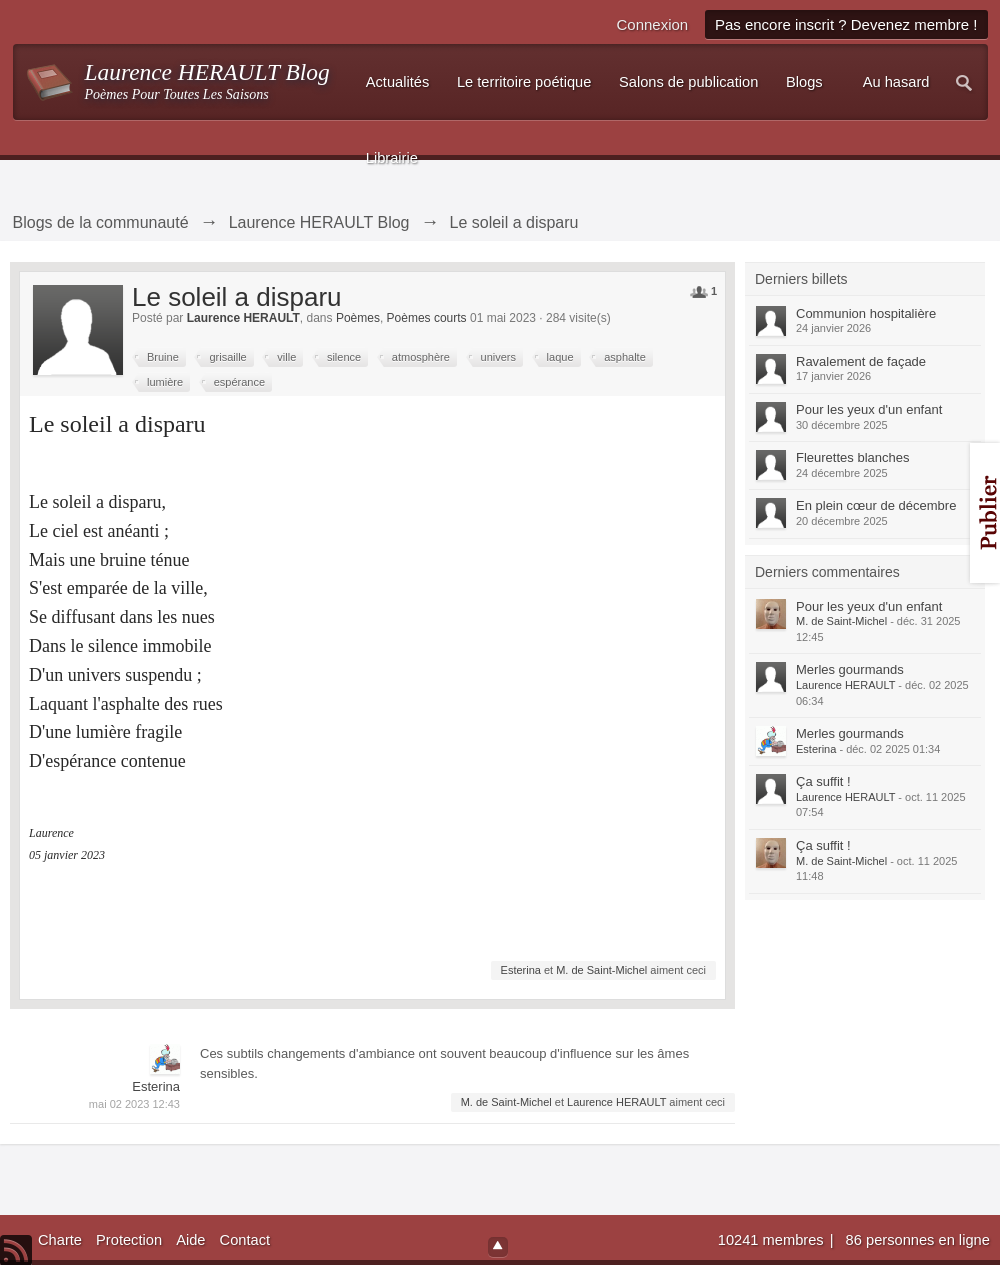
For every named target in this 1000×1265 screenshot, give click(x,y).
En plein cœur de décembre (876, 505)
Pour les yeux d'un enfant (869, 409)
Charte (60, 1240)
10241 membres (773, 1240)
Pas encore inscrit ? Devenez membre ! (846, 24)
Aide (190, 1240)
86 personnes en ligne (918, 1240)
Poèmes (358, 318)
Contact (245, 1240)
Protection (129, 1240)
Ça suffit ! (823, 781)
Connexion (652, 24)
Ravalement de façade (861, 361)
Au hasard (896, 82)
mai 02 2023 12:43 (134, 1104)
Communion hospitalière (866, 313)
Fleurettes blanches (852, 457)
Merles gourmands (850, 669)
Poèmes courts (427, 318)
